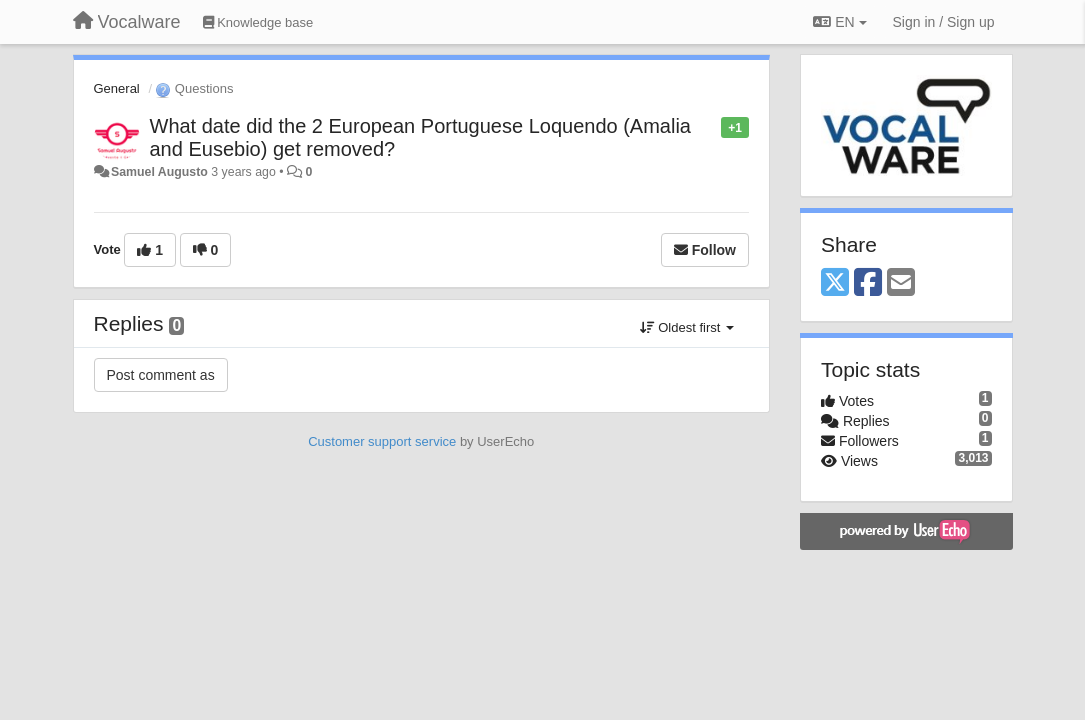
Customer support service (382, 441)
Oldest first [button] (687, 327)
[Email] (901, 283)
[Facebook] (868, 283)
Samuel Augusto (159, 172)
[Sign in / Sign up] (944, 22)
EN (839, 22)
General (117, 88)
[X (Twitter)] (835, 283)
